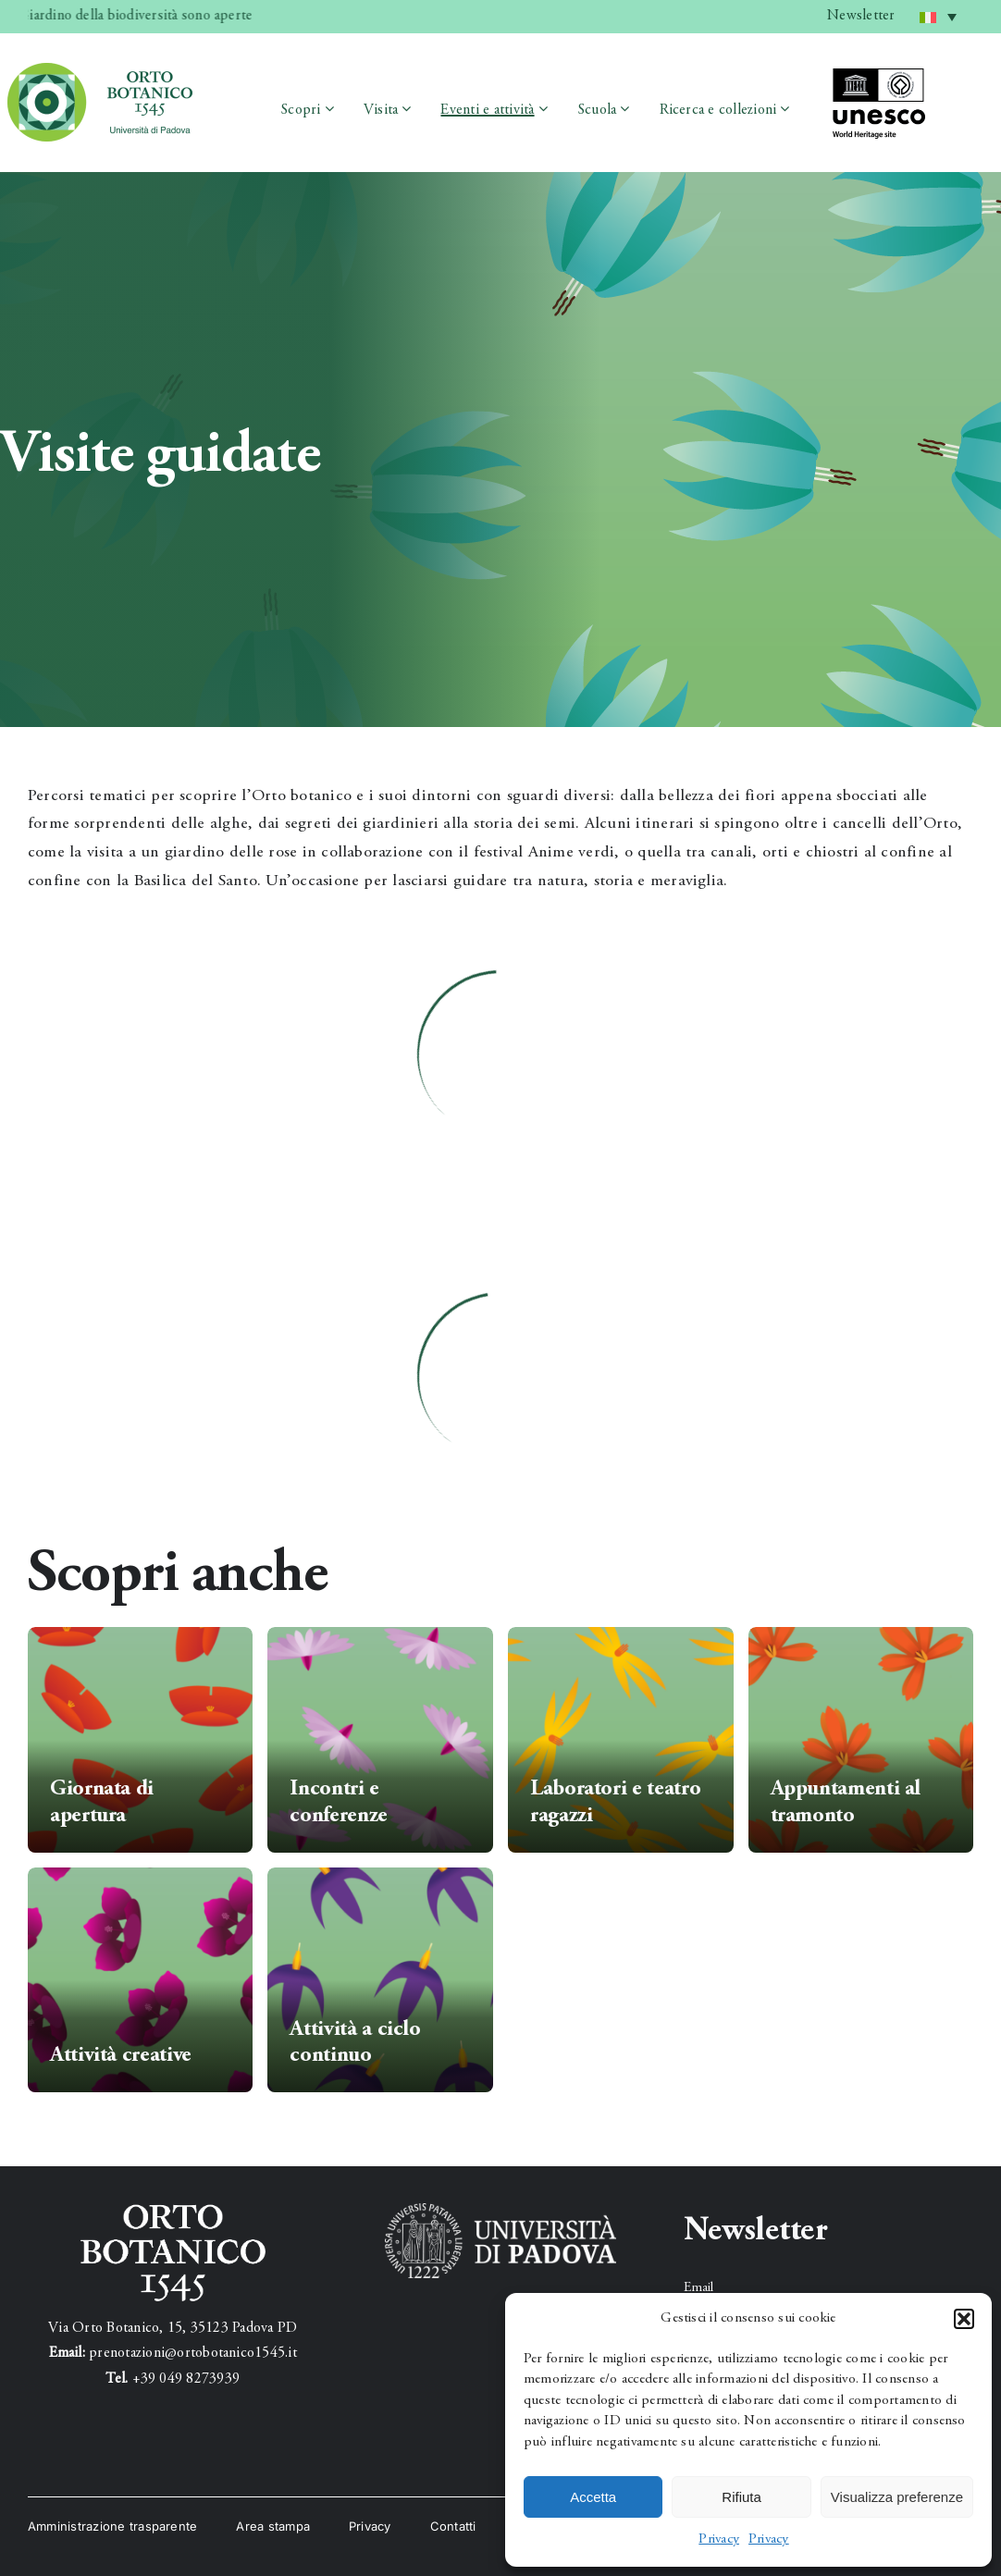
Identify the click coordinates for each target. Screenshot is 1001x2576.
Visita (381, 110)
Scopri (300, 110)
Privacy (718, 2539)
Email (699, 2288)
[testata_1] (99, 70)
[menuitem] (938, 17)
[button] (964, 2319)
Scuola (596, 110)
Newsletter (861, 15)
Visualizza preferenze (897, 2497)
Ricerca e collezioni (718, 110)
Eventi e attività (487, 110)
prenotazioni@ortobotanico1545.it (193, 2353)
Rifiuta (741, 2497)
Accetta (593, 2497)
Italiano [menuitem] (942, 9)
